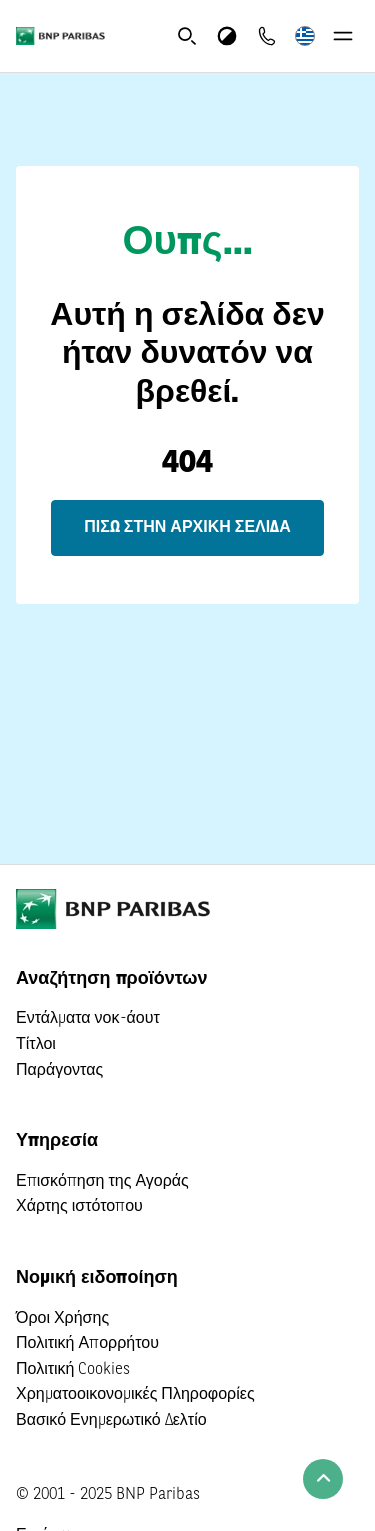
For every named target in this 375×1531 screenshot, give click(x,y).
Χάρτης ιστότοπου (79, 1207)
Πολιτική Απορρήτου (87, 1344)
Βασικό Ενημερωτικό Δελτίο (111, 1421)
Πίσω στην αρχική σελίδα (187, 528)
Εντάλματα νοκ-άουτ (88, 1019)
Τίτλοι (36, 1045)
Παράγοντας (59, 1071)
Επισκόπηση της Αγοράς (102, 1182)
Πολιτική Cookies (73, 1370)
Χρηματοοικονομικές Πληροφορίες (135, 1395)
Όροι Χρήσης (62, 1319)
